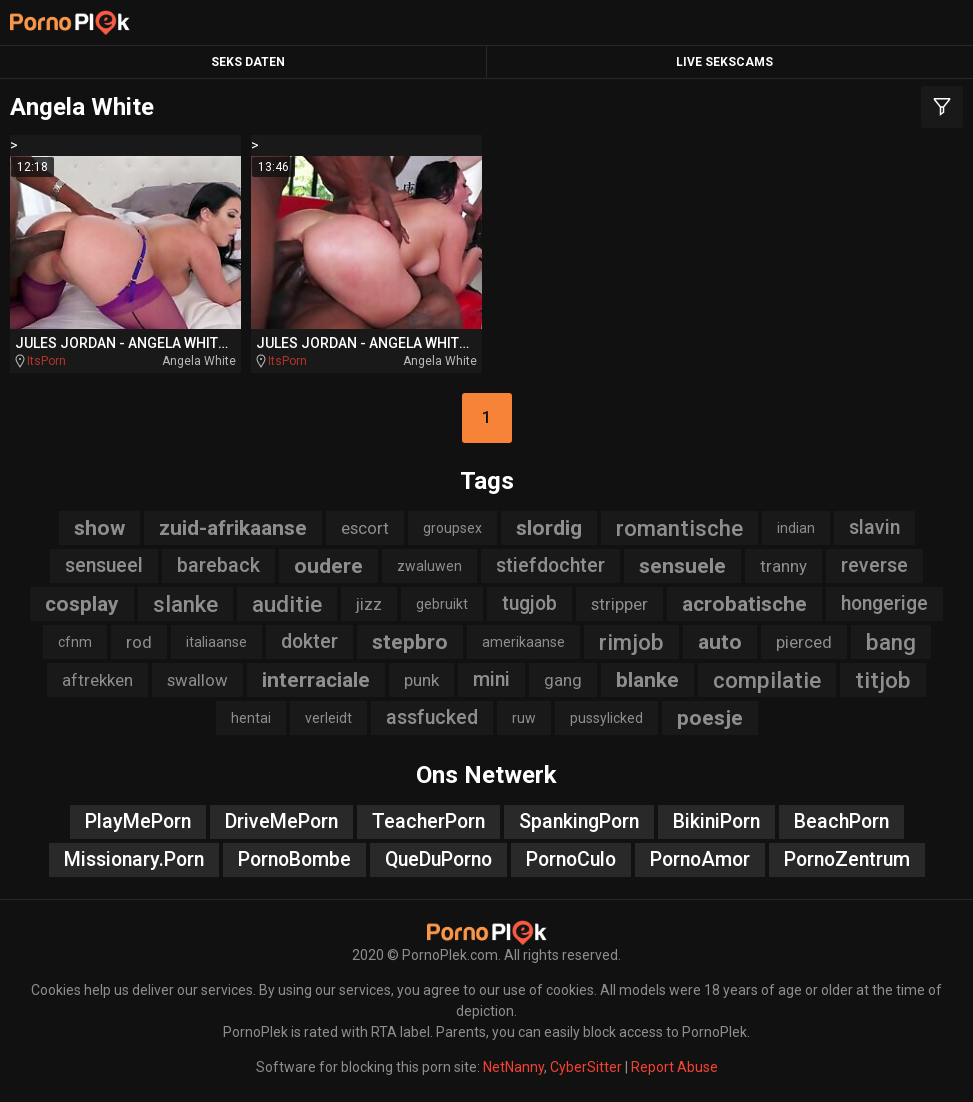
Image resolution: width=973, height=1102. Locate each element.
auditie (287, 604)
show (99, 528)
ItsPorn (46, 361)
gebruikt (442, 604)
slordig (549, 528)
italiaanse (216, 642)
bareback (218, 565)
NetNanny (513, 1067)
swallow (197, 680)
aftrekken (97, 680)
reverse (874, 565)
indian (796, 528)
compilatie (767, 680)
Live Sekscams (724, 62)
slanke (185, 604)
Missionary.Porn (134, 859)
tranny (783, 566)
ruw (524, 718)
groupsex (452, 528)
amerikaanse (523, 642)
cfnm (75, 642)
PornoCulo (571, 859)
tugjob (529, 603)
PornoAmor (700, 859)
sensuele (682, 566)
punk (421, 680)
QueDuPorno (438, 859)
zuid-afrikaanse (233, 528)
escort (365, 528)
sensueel (104, 565)
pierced (804, 642)
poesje (710, 718)
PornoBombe (294, 859)
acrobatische (744, 604)
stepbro (410, 642)
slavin (874, 527)
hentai (251, 718)
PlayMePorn (138, 821)
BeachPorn (841, 821)
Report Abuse (674, 1067)
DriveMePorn (281, 821)
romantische (679, 528)
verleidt (328, 718)
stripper (619, 604)
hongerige (884, 603)
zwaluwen (429, 566)
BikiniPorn (716, 821)
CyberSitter (586, 1067)
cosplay (82, 604)
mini (491, 679)
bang (891, 642)
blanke (647, 680)
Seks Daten (248, 62)
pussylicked (606, 718)
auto (720, 642)
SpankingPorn (579, 821)
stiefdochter (550, 565)
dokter (309, 641)
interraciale (316, 680)
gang (563, 680)
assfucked (432, 717)
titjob (883, 680)
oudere (328, 566)
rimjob (631, 642)
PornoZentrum (847, 859)
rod (139, 642)
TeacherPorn (428, 821)
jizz (369, 604)
